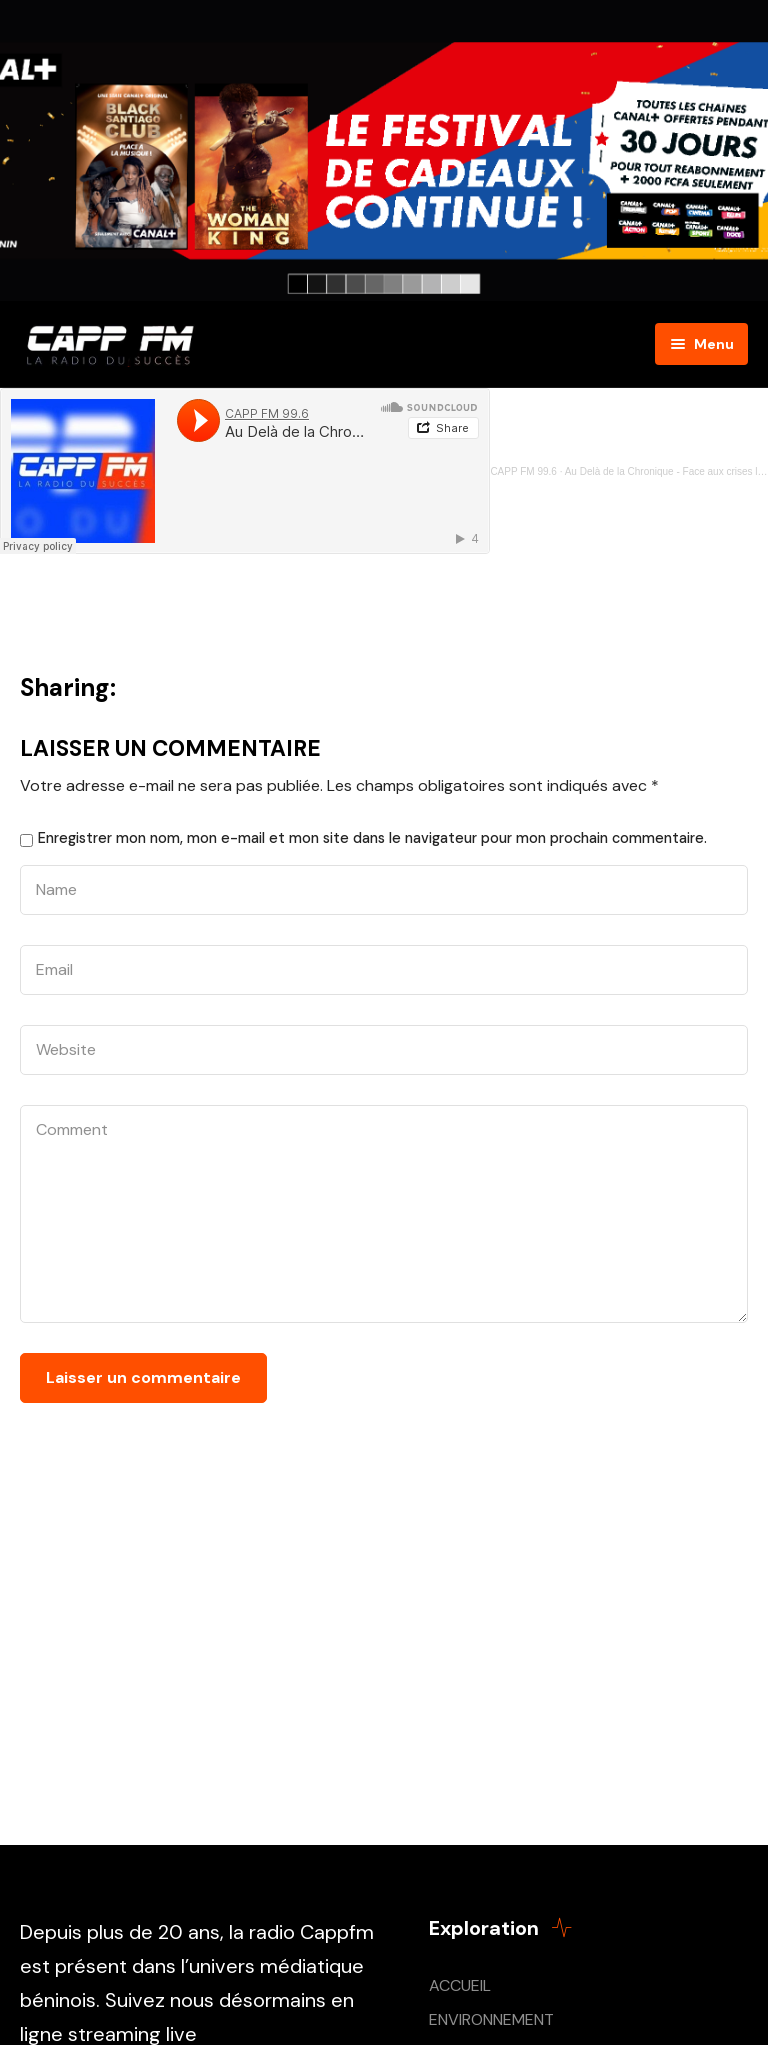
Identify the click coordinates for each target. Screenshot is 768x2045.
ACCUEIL (460, 1985)
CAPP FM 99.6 (523, 471)
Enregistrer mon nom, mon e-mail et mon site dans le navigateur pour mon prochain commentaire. (372, 838)
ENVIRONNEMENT (491, 2019)
